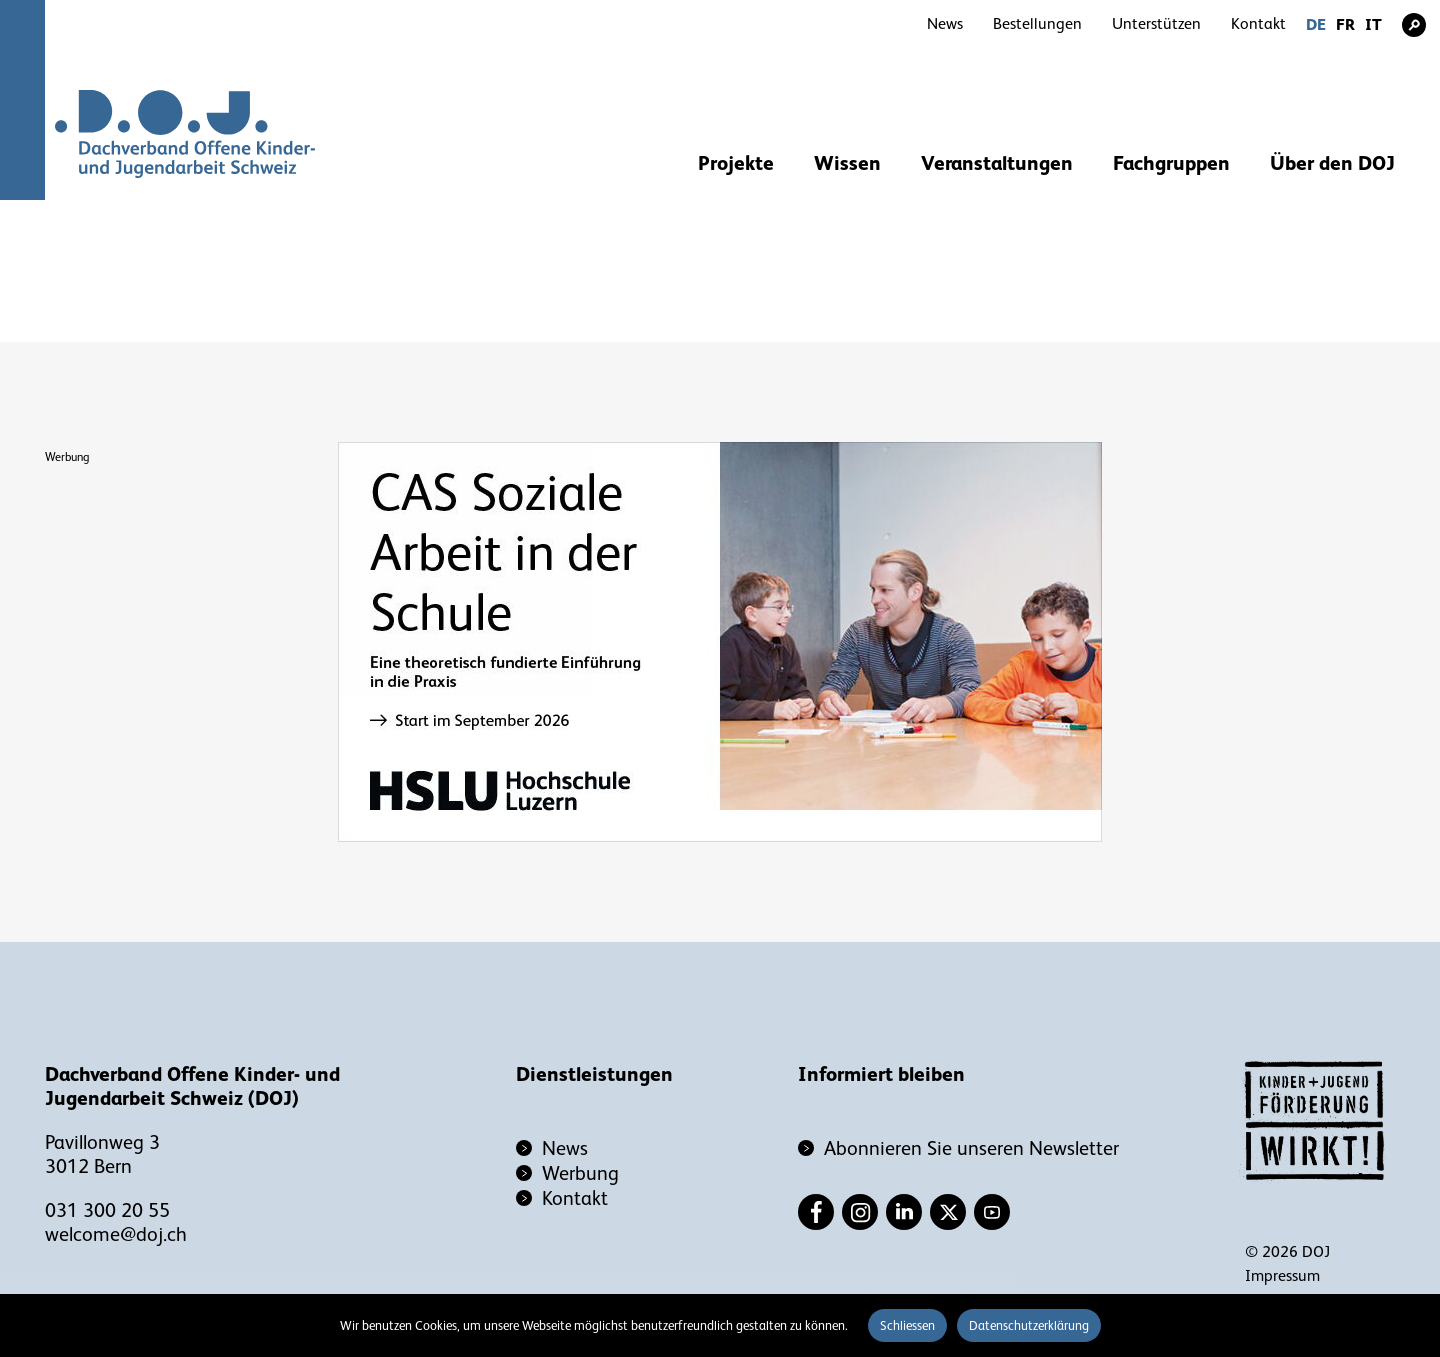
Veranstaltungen (997, 163)
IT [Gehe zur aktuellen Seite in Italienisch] (1373, 24)
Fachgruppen (1171, 163)
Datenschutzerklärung (1029, 1325)
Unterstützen (1156, 24)
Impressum (1282, 1276)
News (945, 24)
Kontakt (1258, 24)
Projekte (736, 163)
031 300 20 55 (107, 1210)
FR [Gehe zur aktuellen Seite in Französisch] (1345, 24)
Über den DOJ (1332, 163)
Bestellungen (1037, 24)
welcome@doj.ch (116, 1234)
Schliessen (907, 1325)
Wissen (847, 163)
